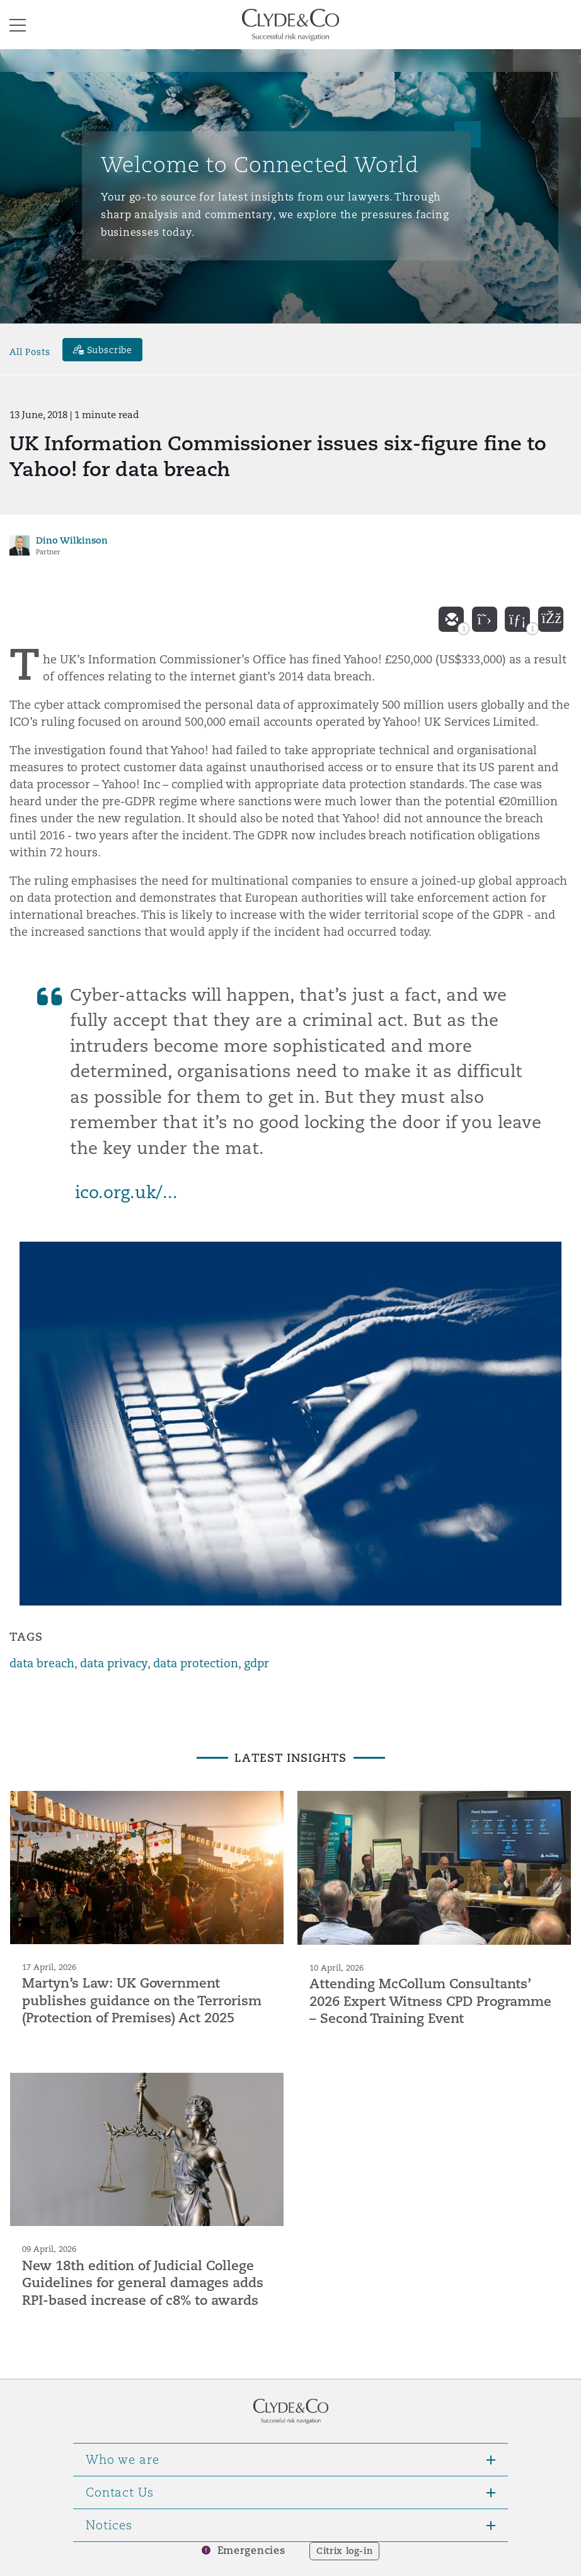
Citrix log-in (344, 2550)
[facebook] (550, 619)
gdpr (256, 1663)
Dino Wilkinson (72, 540)
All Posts (29, 351)
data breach (41, 1663)
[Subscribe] (102, 349)
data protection (195, 1663)
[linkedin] (517, 619)
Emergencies (251, 2550)
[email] (451, 619)
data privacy (113, 1663)
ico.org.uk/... (126, 1192)
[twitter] (484, 619)
